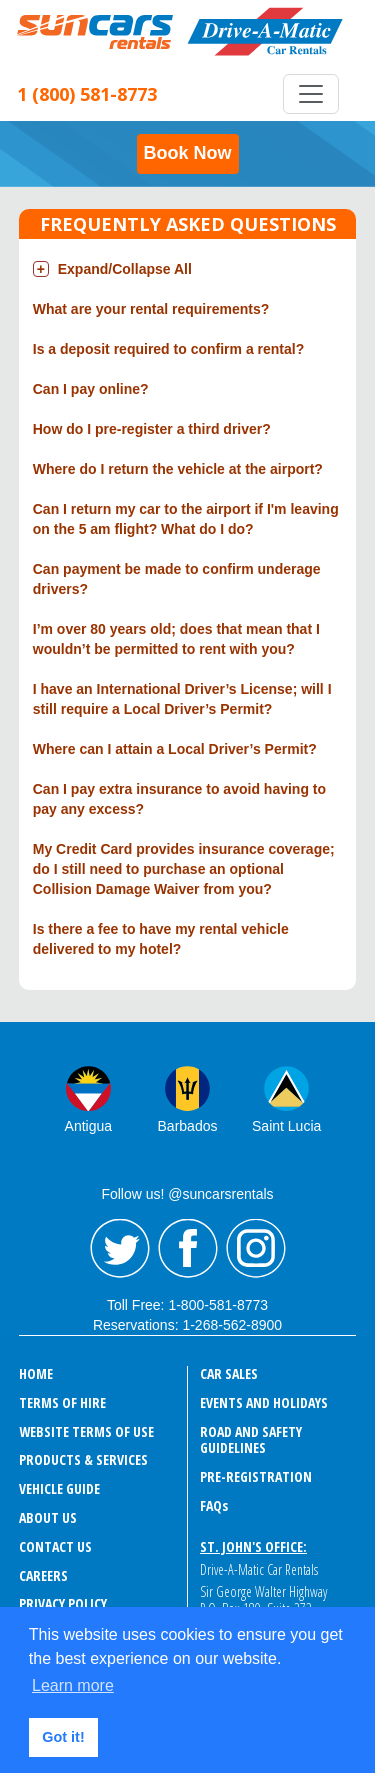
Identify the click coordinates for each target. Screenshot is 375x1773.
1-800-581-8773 (218, 1305)
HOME (36, 1373)
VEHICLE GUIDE (59, 1488)
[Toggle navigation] (311, 94)
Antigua (88, 1126)
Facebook (188, 1249)
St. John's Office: (253, 1546)
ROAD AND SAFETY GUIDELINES (251, 1440)
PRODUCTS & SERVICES (83, 1459)
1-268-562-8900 (232, 1325)
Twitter (120, 1249)
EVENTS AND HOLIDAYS (264, 1402)
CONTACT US (55, 1546)
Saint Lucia (286, 1126)
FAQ (214, 1505)
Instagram (256, 1249)
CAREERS (43, 1575)
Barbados (188, 1126)
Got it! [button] (63, 1737)
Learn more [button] (73, 1685)
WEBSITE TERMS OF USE (86, 1431)
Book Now (188, 153)
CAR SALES (229, 1373)
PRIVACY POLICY (63, 1603)
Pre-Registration (256, 1476)
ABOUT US (48, 1517)
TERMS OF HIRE (62, 1402)
